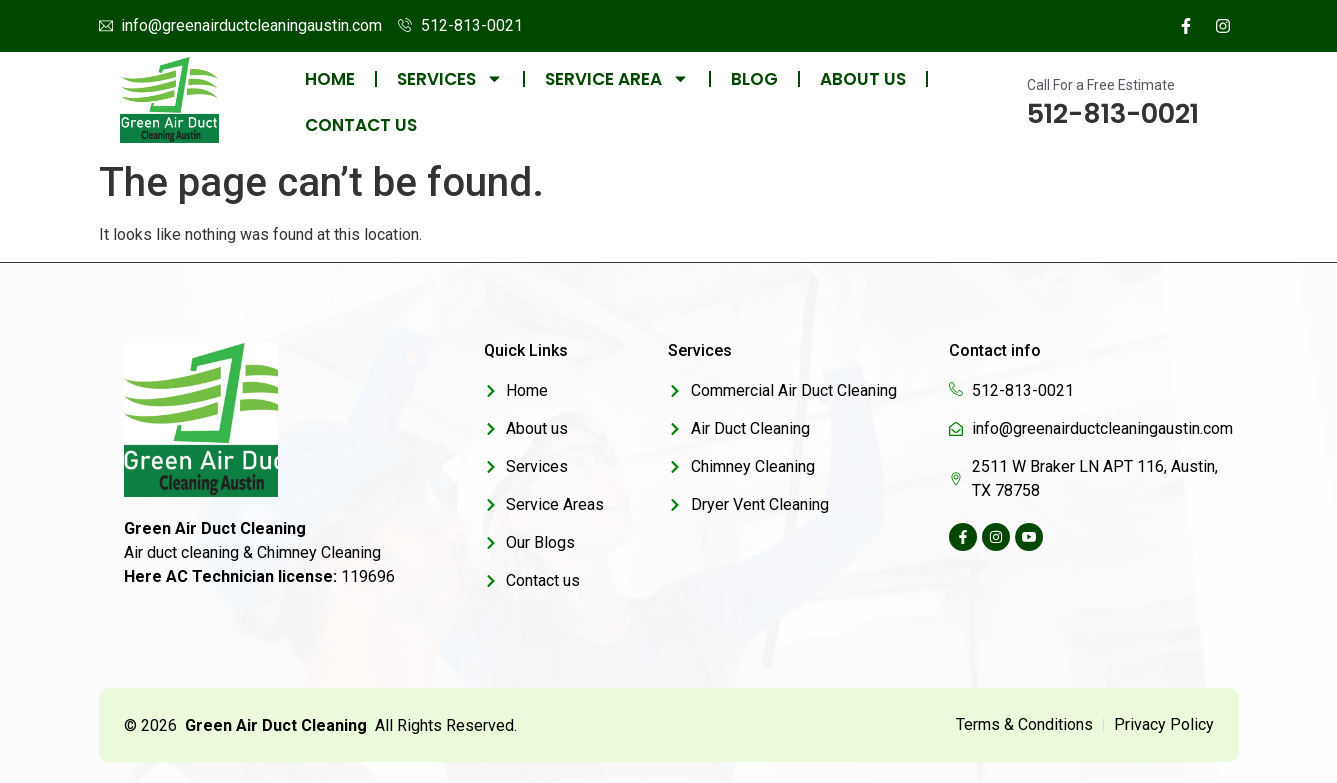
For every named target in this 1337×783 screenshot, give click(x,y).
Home (330, 79)
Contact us (361, 125)
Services (450, 79)
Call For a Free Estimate (1101, 85)
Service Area (617, 79)
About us (863, 79)
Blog (754, 79)
